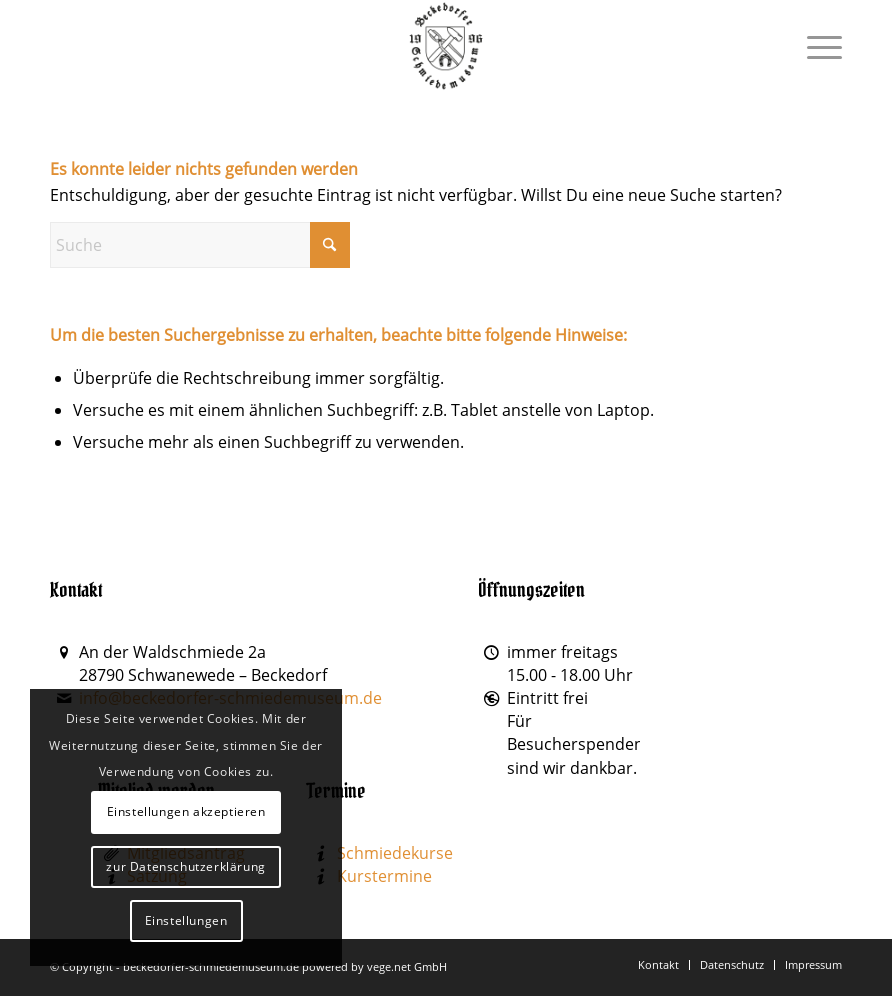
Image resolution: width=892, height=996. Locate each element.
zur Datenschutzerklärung (185, 866)
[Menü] (814, 46)
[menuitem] (814, 46)
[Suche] (200, 245)
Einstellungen (186, 920)
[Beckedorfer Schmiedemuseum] (446, 46)
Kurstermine (384, 876)
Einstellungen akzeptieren (186, 811)
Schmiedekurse (395, 853)
